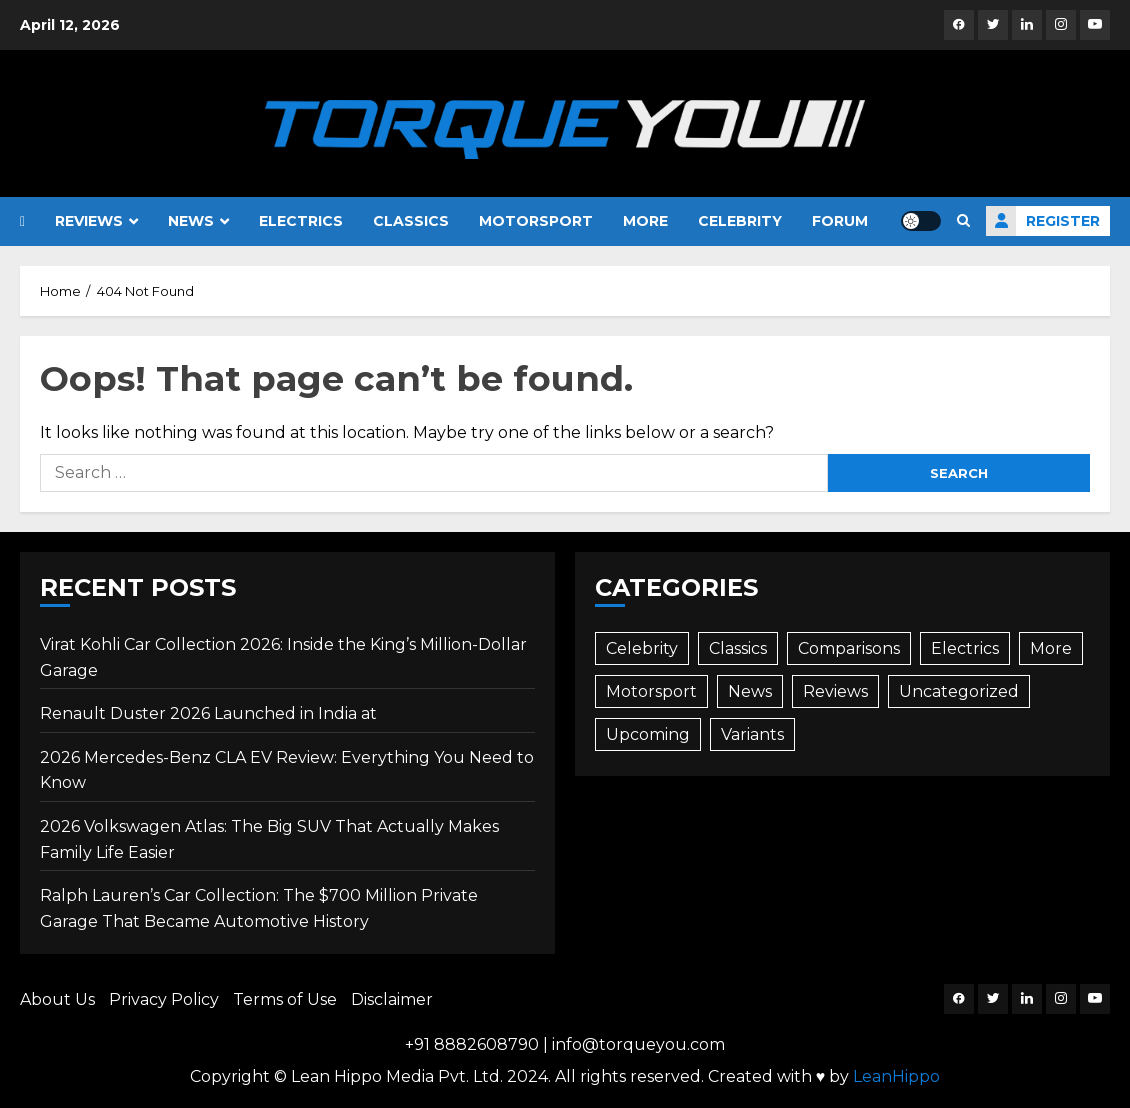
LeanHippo (896, 1076)
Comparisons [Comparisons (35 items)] (849, 648)
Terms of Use (285, 999)
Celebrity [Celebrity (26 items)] (642, 648)
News (191, 221)
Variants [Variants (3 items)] (752, 734)
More (645, 221)
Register (1043, 221)
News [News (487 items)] (750, 691)
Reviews (89, 221)
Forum (840, 221)
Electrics (301, 221)
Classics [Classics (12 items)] (738, 648)
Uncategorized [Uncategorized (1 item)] (959, 691)
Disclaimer (392, 999)
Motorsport (536, 221)
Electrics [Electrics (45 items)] (965, 648)
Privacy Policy (164, 999)
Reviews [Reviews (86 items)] (835, 691)
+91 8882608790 (472, 1044)
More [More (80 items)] (1051, 648)
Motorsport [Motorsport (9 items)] (651, 691)
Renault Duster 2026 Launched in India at (208, 713)
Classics (411, 221)
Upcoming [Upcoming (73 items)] (648, 734)
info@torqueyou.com (638, 1044)
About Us (57, 999)
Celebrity (740, 221)
